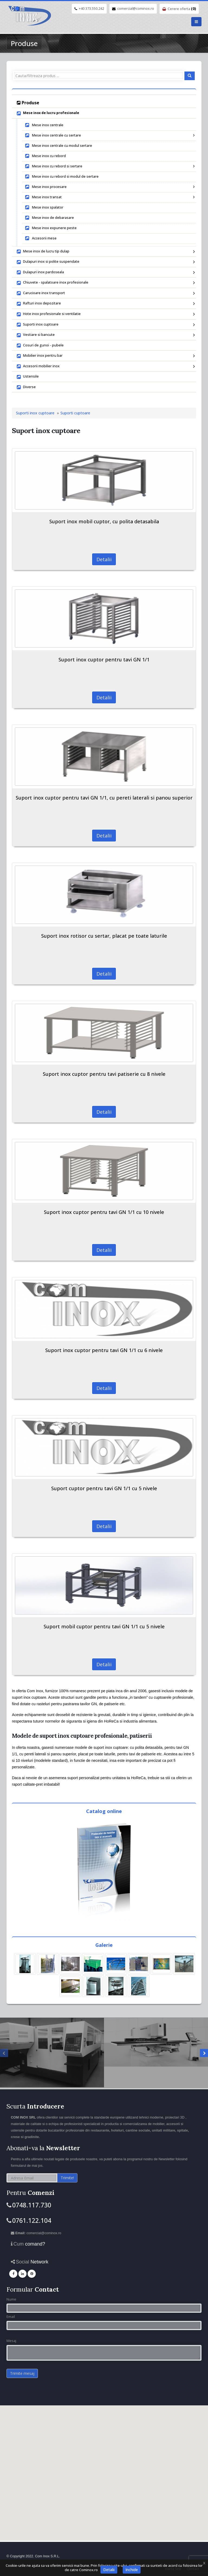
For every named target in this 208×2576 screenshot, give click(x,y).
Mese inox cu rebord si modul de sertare (62, 176)
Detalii (104, 559)
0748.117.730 (31, 2205)
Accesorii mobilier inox (105, 366)
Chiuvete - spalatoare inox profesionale (105, 282)
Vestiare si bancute (105, 335)
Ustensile (28, 376)
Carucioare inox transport (105, 293)
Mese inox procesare (109, 186)
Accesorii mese (41, 238)
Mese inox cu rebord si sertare (109, 166)
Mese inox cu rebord (45, 156)
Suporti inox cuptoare (105, 324)
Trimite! (67, 2177)
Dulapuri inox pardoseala (105, 272)
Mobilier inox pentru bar (105, 356)
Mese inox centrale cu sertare (109, 135)
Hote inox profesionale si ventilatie (105, 314)
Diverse (26, 387)
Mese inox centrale (44, 125)
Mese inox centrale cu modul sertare (58, 145)
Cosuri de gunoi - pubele (40, 345)
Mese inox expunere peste (51, 228)
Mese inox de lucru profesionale (48, 113)
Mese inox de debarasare (49, 217)
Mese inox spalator (44, 207)
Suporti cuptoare (75, 412)
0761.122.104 (31, 2220)
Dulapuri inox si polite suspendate (105, 262)
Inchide (131, 2569)
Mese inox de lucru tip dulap (105, 251)
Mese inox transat (109, 197)
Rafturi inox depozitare (105, 303)
